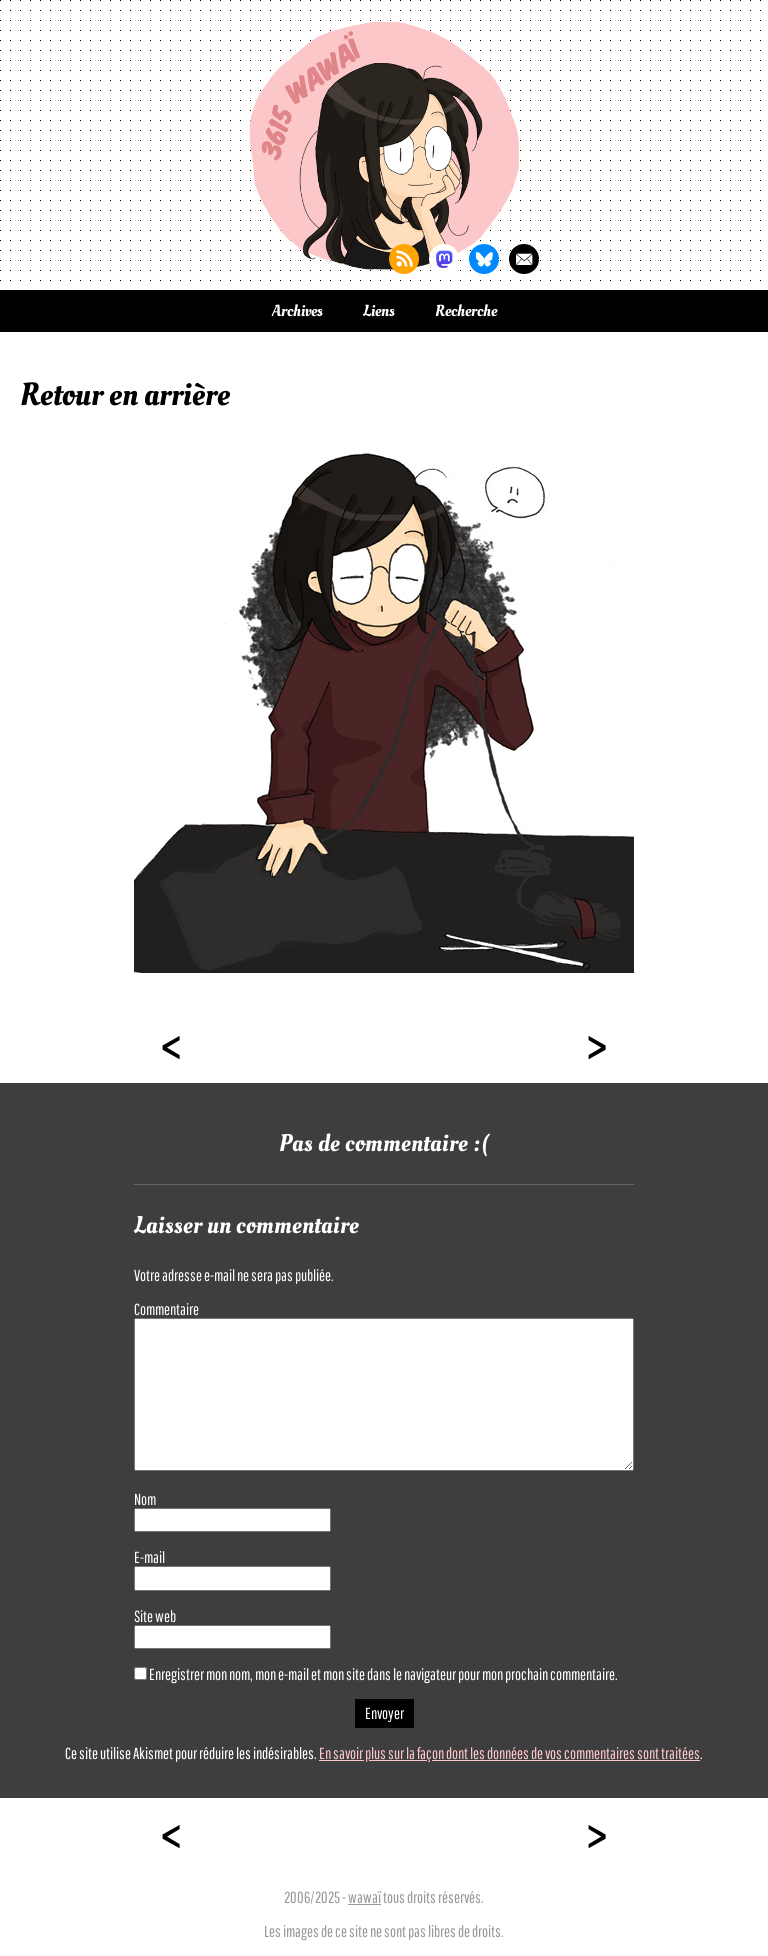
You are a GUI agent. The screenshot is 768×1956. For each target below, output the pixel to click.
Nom (145, 1499)
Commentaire (166, 1309)
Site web (155, 1616)
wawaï (364, 1897)
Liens (379, 311)
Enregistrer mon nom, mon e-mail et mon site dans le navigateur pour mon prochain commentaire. (383, 1674)
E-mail (149, 1557)
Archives (297, 311)
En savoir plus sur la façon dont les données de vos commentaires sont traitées (509, 1753)
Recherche (466, 311)
